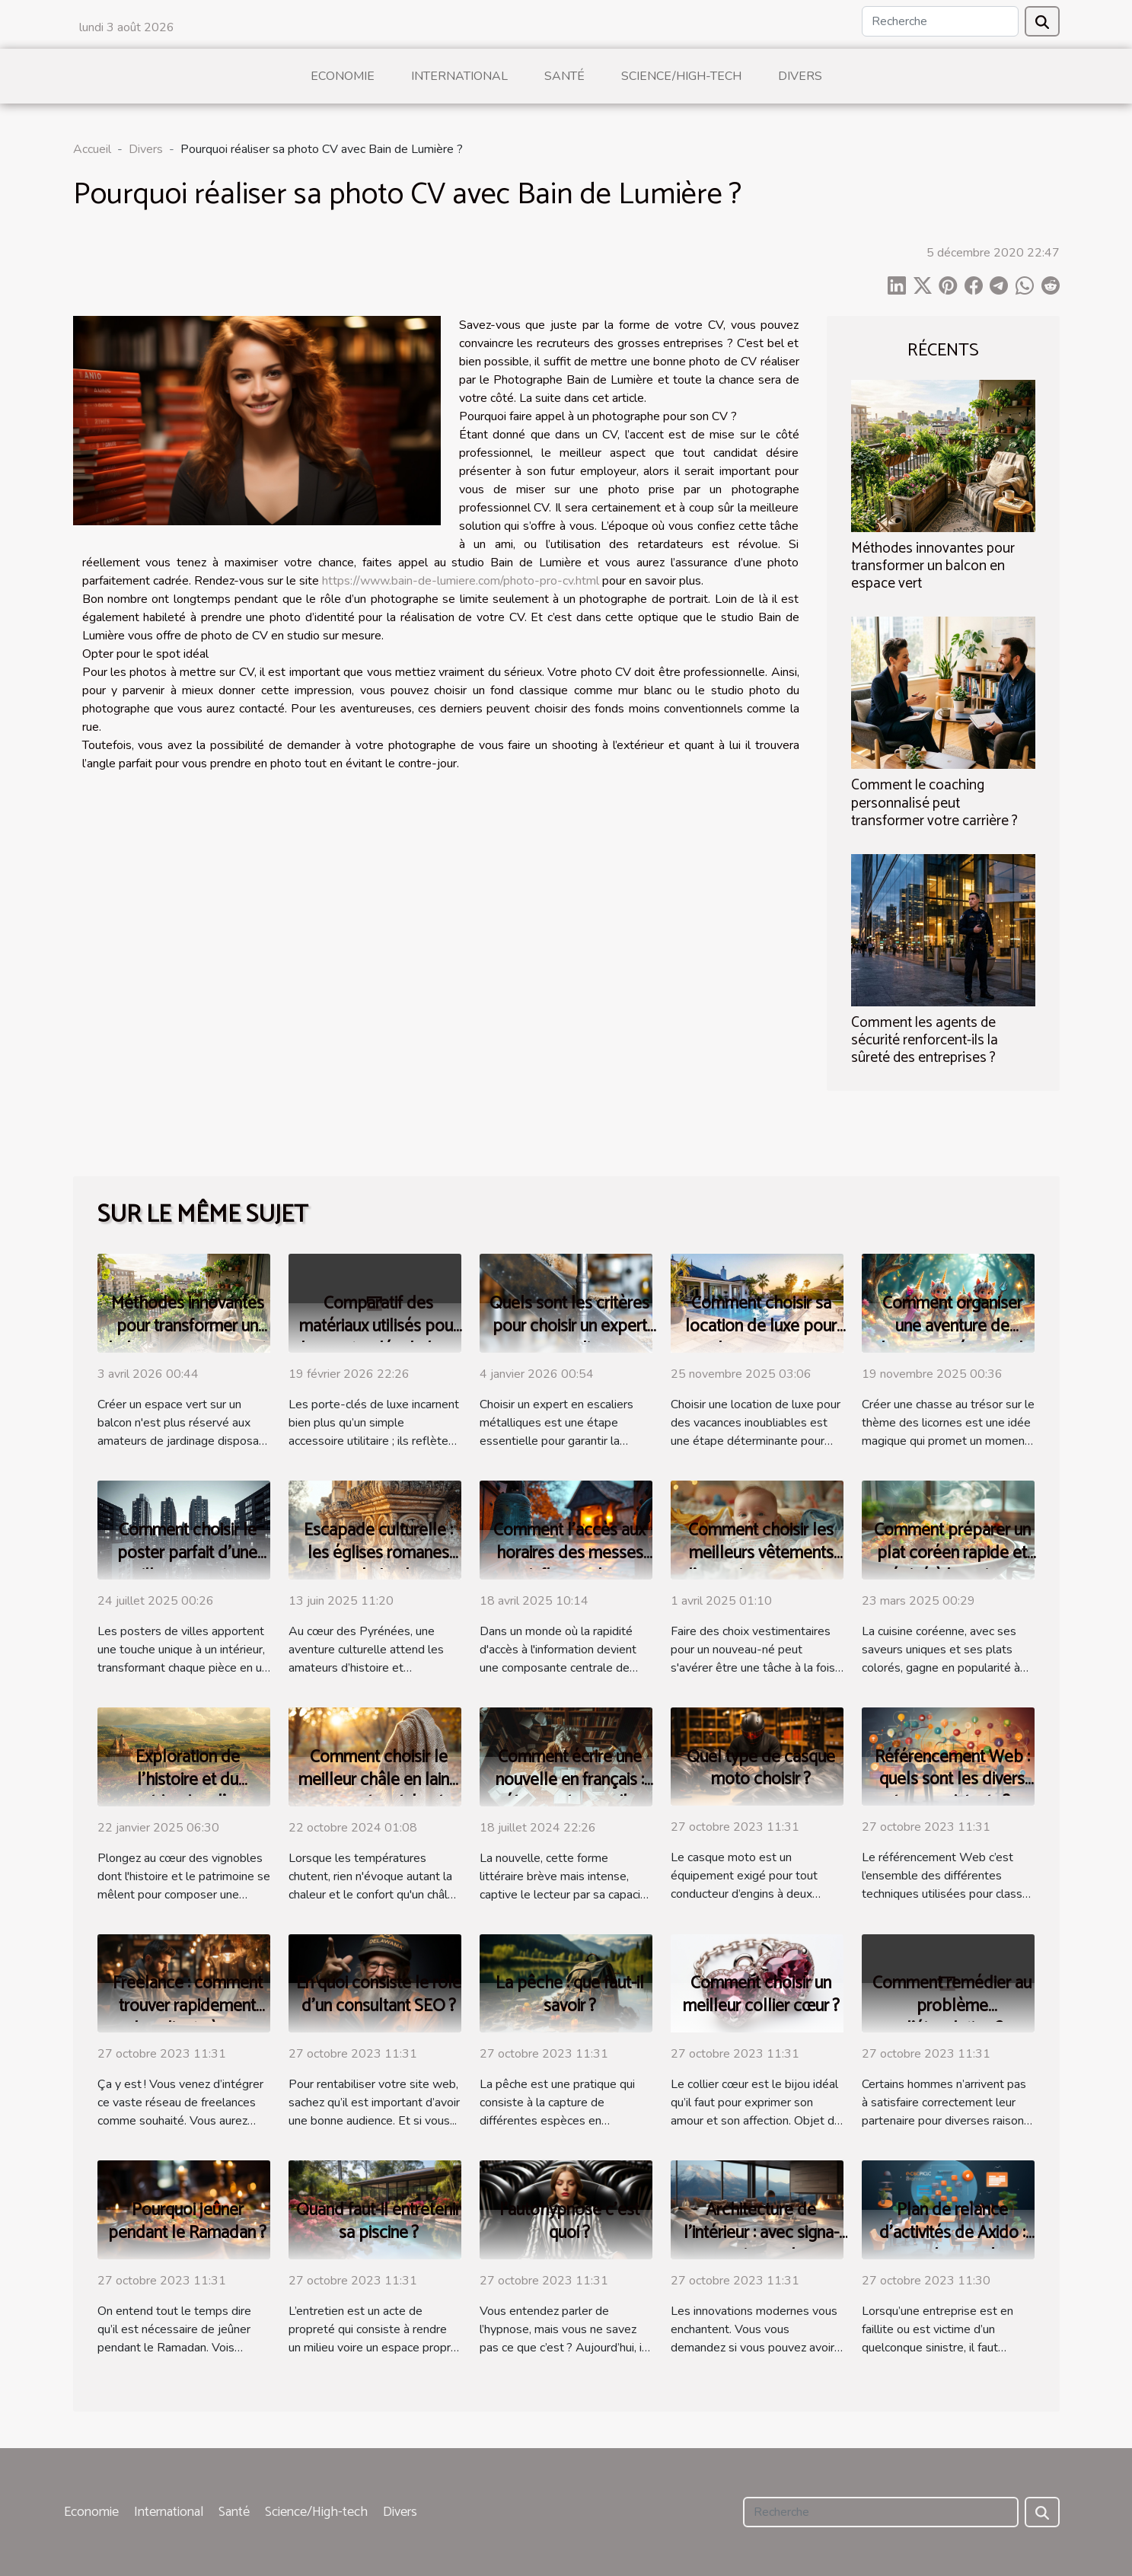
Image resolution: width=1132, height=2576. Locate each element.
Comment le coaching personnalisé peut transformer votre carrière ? (934, 802)
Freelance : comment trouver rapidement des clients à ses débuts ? (188, 2017)
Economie (343, 76)
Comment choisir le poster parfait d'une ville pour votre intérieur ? (187, 1564)
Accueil (92, 149)
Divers (800, 76)
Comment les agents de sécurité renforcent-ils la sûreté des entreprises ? (924, 1040)
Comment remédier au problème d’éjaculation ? (952, 2006)
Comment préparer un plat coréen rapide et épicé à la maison (952, 1553)
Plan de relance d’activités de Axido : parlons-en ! (952, 2233)
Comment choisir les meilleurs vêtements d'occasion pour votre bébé (761, 1564)
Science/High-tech (681, 76)
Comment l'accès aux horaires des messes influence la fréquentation (569, 1564)
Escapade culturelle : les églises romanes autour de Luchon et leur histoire (378, 1564)
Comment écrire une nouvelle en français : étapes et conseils (570, 1780)
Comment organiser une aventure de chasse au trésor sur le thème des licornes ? (952, 1338)
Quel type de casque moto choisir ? (761, 1768)
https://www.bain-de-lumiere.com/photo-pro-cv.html (460, 580)
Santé (564, 76)
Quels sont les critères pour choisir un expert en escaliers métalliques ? (569, 1338)
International (459, 76)
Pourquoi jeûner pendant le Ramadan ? (187, 2221)
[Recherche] (940, 21)
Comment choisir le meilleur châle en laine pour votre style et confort (378, 1791)
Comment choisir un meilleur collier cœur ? (761, 1994)
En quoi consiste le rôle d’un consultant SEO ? (378, 1994)
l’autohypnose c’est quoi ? (569, 2221)
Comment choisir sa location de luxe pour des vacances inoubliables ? (761, 1338)
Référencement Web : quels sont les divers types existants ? (952, 1780)
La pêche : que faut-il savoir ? (570, 1994)
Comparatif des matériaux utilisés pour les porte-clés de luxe (378, 1326)
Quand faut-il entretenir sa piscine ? (378, 2221)
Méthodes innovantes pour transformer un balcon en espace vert (933, 566)
